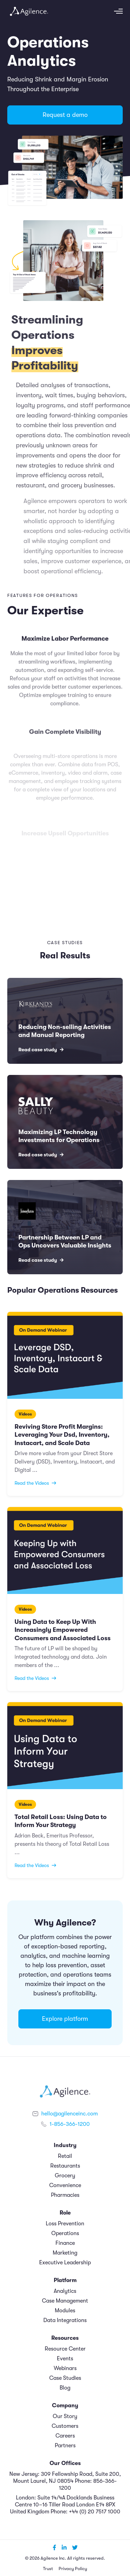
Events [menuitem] (65, 2358)
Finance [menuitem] (65, 2243)
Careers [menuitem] (65, 2436)
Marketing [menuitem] (65, 2253)
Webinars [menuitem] (65, 2368)
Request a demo (65, 114)
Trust (48, 2568)
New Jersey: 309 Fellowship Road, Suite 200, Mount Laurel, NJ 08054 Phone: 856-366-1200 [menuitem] (65, 2481)
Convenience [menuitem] (65, 2185)
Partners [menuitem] (65, 2445)
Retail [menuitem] (65, 2156)
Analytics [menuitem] (65, 2291)
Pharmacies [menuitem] (65, 2195)
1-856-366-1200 (70, 2124)
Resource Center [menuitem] (65, 2349)
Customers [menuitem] (65, 2426)
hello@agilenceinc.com (69, 2114)
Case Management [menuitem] (65, 2301)
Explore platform (65, 2018)
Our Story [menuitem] (65, 2416)
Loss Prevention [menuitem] (65, 2223)
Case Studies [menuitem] (65, 2378)
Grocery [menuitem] (65, 2175)
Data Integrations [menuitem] (65, 2320)
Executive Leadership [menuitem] (65, 2262)
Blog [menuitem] (65, 2388)
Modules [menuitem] (65, 2310)
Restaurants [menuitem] (65, 2166)
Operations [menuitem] (65, 2233)
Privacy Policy (73, 2568)
